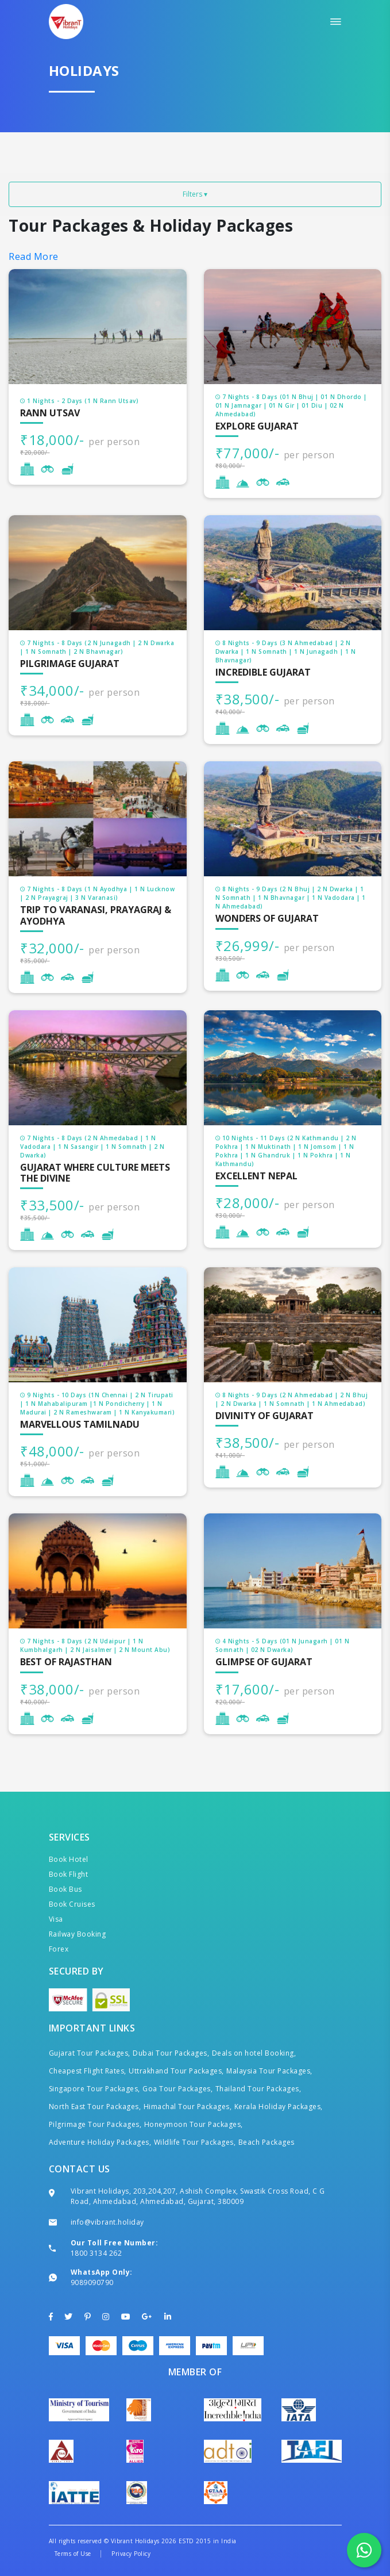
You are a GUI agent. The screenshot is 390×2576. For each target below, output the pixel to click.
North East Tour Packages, (95, 2106)
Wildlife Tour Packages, (195, 2142)
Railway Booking (77, 1934)
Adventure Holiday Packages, (100, 2142)
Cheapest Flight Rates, (87, 2071)
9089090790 (92, 2282)
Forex (59, 1949)
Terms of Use (73, 2554)
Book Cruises (72, 1904)
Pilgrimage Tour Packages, (95, 2124)
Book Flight (68, 1874)
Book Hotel (68, 1859)
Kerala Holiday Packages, (278, 2106)
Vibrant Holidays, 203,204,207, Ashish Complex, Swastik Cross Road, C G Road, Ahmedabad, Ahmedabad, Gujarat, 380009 (198, 2196)
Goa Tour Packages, (177, 2089)
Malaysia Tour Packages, (269, 2071)
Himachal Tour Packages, (188, 2106)
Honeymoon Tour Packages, (193, 2124)
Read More (34, 256)
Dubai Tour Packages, (171, 2053)
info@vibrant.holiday (107, 2222)
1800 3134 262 (96, 2253)
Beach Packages (266, 2142)
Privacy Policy (130, 2554)
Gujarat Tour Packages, (89, 2053)
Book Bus (65, 1889)
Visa (56, 1919)
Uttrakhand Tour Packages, (176, 2071)
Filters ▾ (195, 194)
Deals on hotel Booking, (254, 2053)
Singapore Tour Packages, (94, 2089)
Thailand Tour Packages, (258, 2089)
